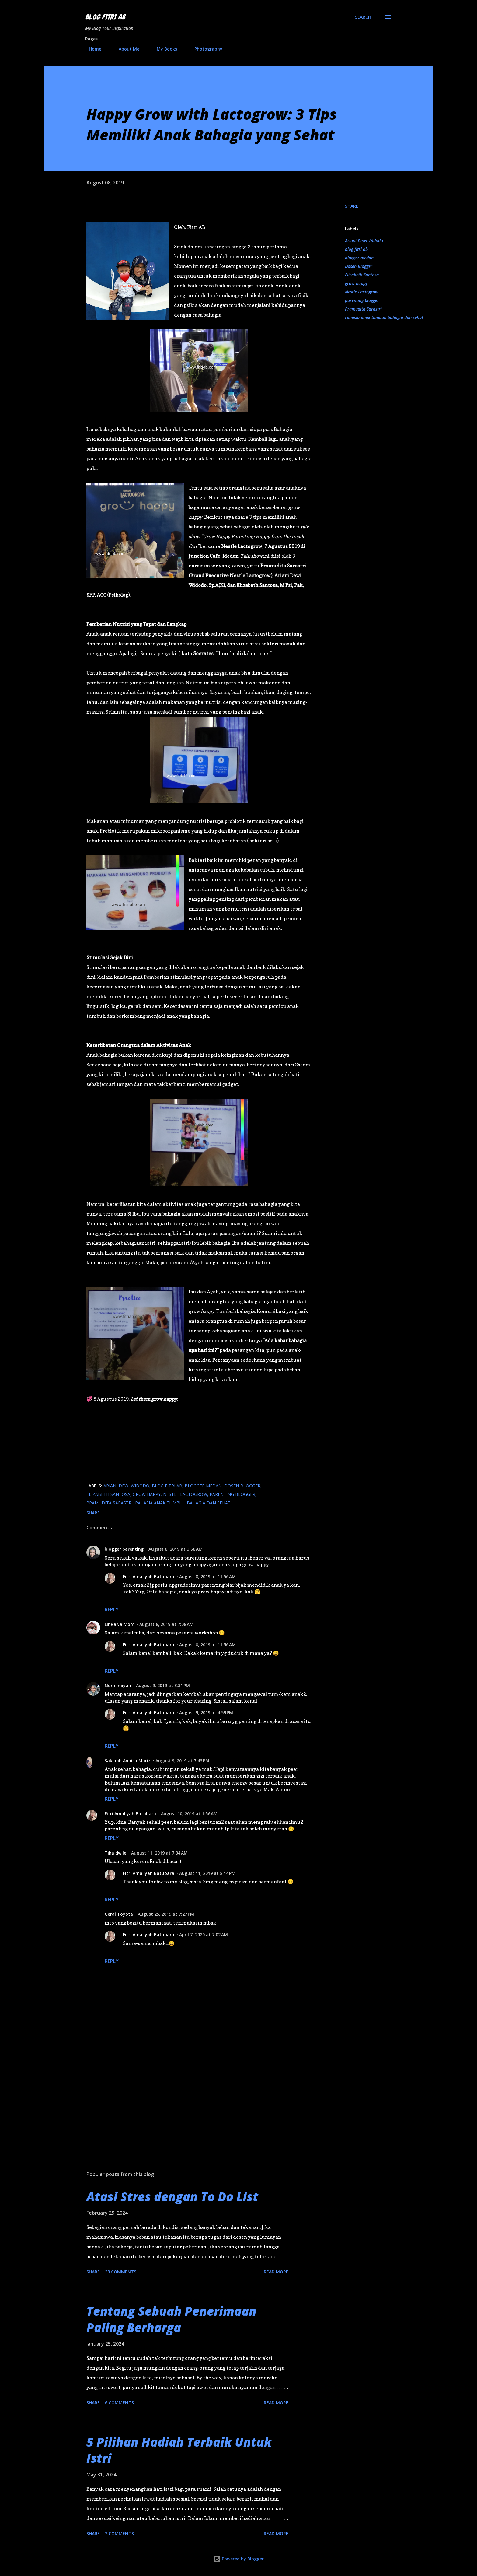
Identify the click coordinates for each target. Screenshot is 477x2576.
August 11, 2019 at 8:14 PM (207, 1873)
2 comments (119, 2533)
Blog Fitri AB (105, 17)
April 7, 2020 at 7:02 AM (203, 1934)
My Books (163, 49)
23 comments (120, 2272)
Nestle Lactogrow (361, 292)
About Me (125, 49)
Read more (276, 2272)
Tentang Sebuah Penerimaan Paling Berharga (171, 2319)
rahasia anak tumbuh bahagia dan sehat (384, 317)
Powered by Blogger (238, 2559)
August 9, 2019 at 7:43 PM (182, 1761)
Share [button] (351, 206)
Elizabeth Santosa (362, 275)
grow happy (356, 283)
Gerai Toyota (119, 1914)
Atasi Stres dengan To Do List (172, 2196)
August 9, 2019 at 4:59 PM (206, 1712)
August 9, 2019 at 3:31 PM (163, 1685)
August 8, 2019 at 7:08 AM (166, 1624)
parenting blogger (362, 300)
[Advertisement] (189, 2095)
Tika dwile (115, 1853)
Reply (112, 1609)
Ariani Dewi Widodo (364, 241)
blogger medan (359, 258)
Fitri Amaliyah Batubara (148, 1576)
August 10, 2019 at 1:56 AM (189, 1813)
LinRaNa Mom (119, 1624)
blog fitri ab (356, 249)
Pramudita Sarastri (363, 309)
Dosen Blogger (358, 266)
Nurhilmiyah (118, 1685)
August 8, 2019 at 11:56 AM (207, 1576)
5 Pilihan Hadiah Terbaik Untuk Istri (179, 2450)
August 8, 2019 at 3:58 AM (175, 1549)
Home (91, 49)
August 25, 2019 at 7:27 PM (166, 1914)
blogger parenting (124, 1549)
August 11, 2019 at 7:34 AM (159, 1853)
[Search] (363, 17)
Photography (205, 49)
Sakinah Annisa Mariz (128, 1761)
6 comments (119, 2403)
